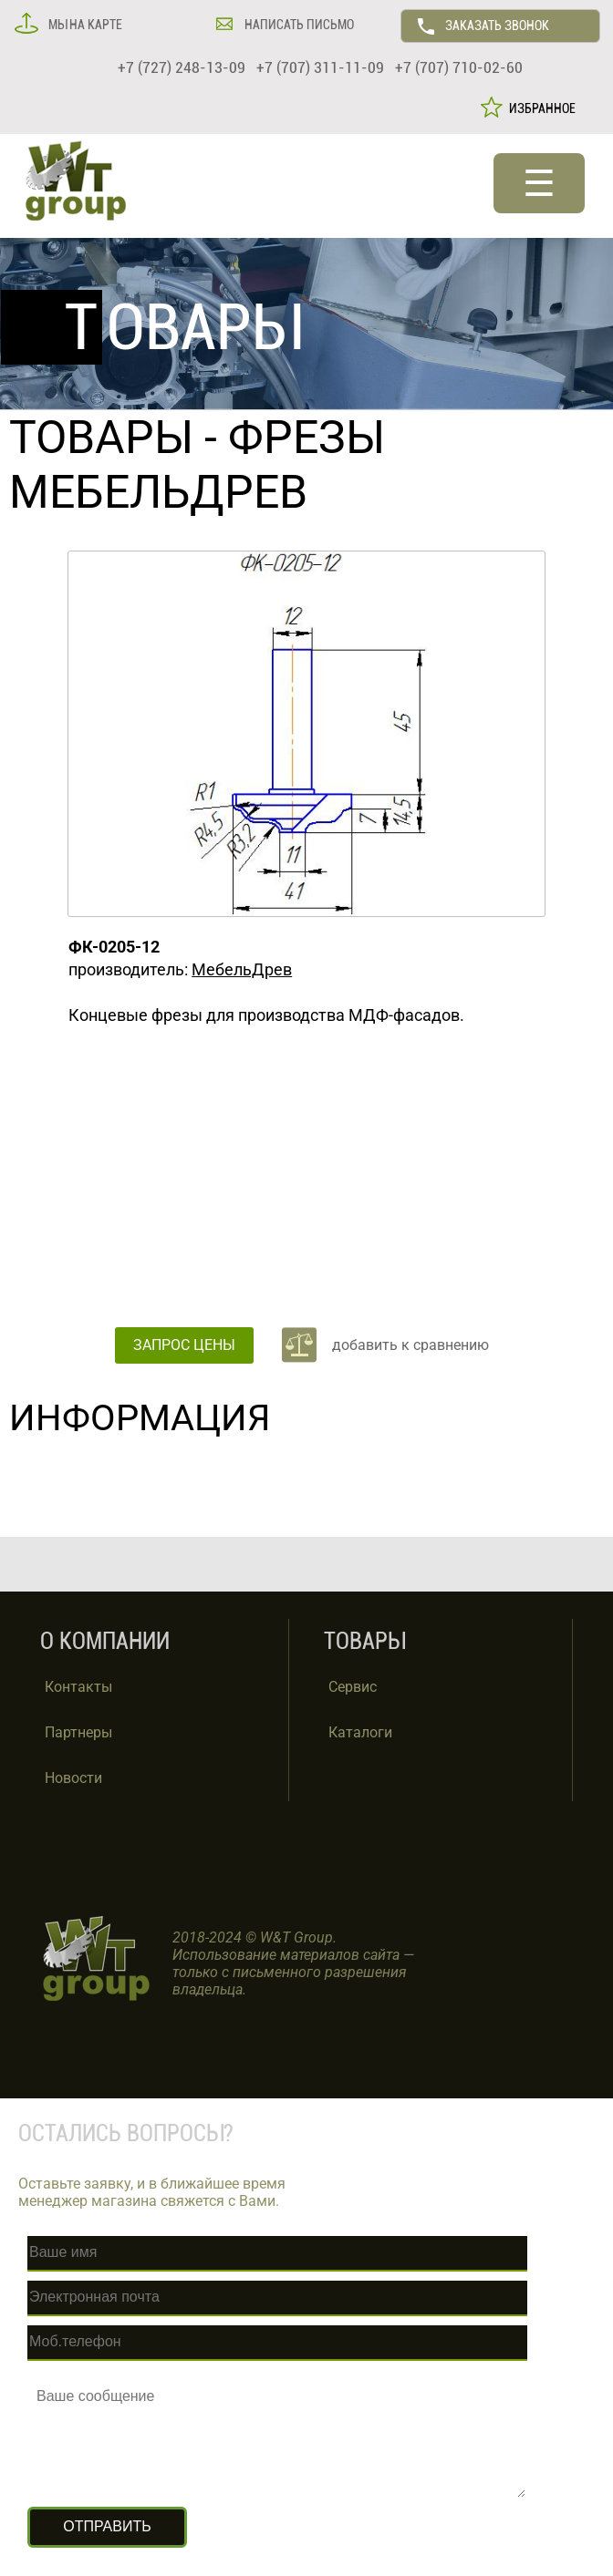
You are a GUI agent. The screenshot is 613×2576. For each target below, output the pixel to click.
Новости (73, 1778)
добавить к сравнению (410, 1345)
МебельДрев (242, 969)
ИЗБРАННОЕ (540, 108)
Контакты (78, 1686)
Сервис (352, 1686)
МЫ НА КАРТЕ (84, 24)
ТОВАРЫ (101, 437)
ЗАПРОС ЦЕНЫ (184, 1345)
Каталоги (360, 1732)
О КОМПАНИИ (105, 1641)
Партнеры (78, 1732)
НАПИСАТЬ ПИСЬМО (298, 24)
